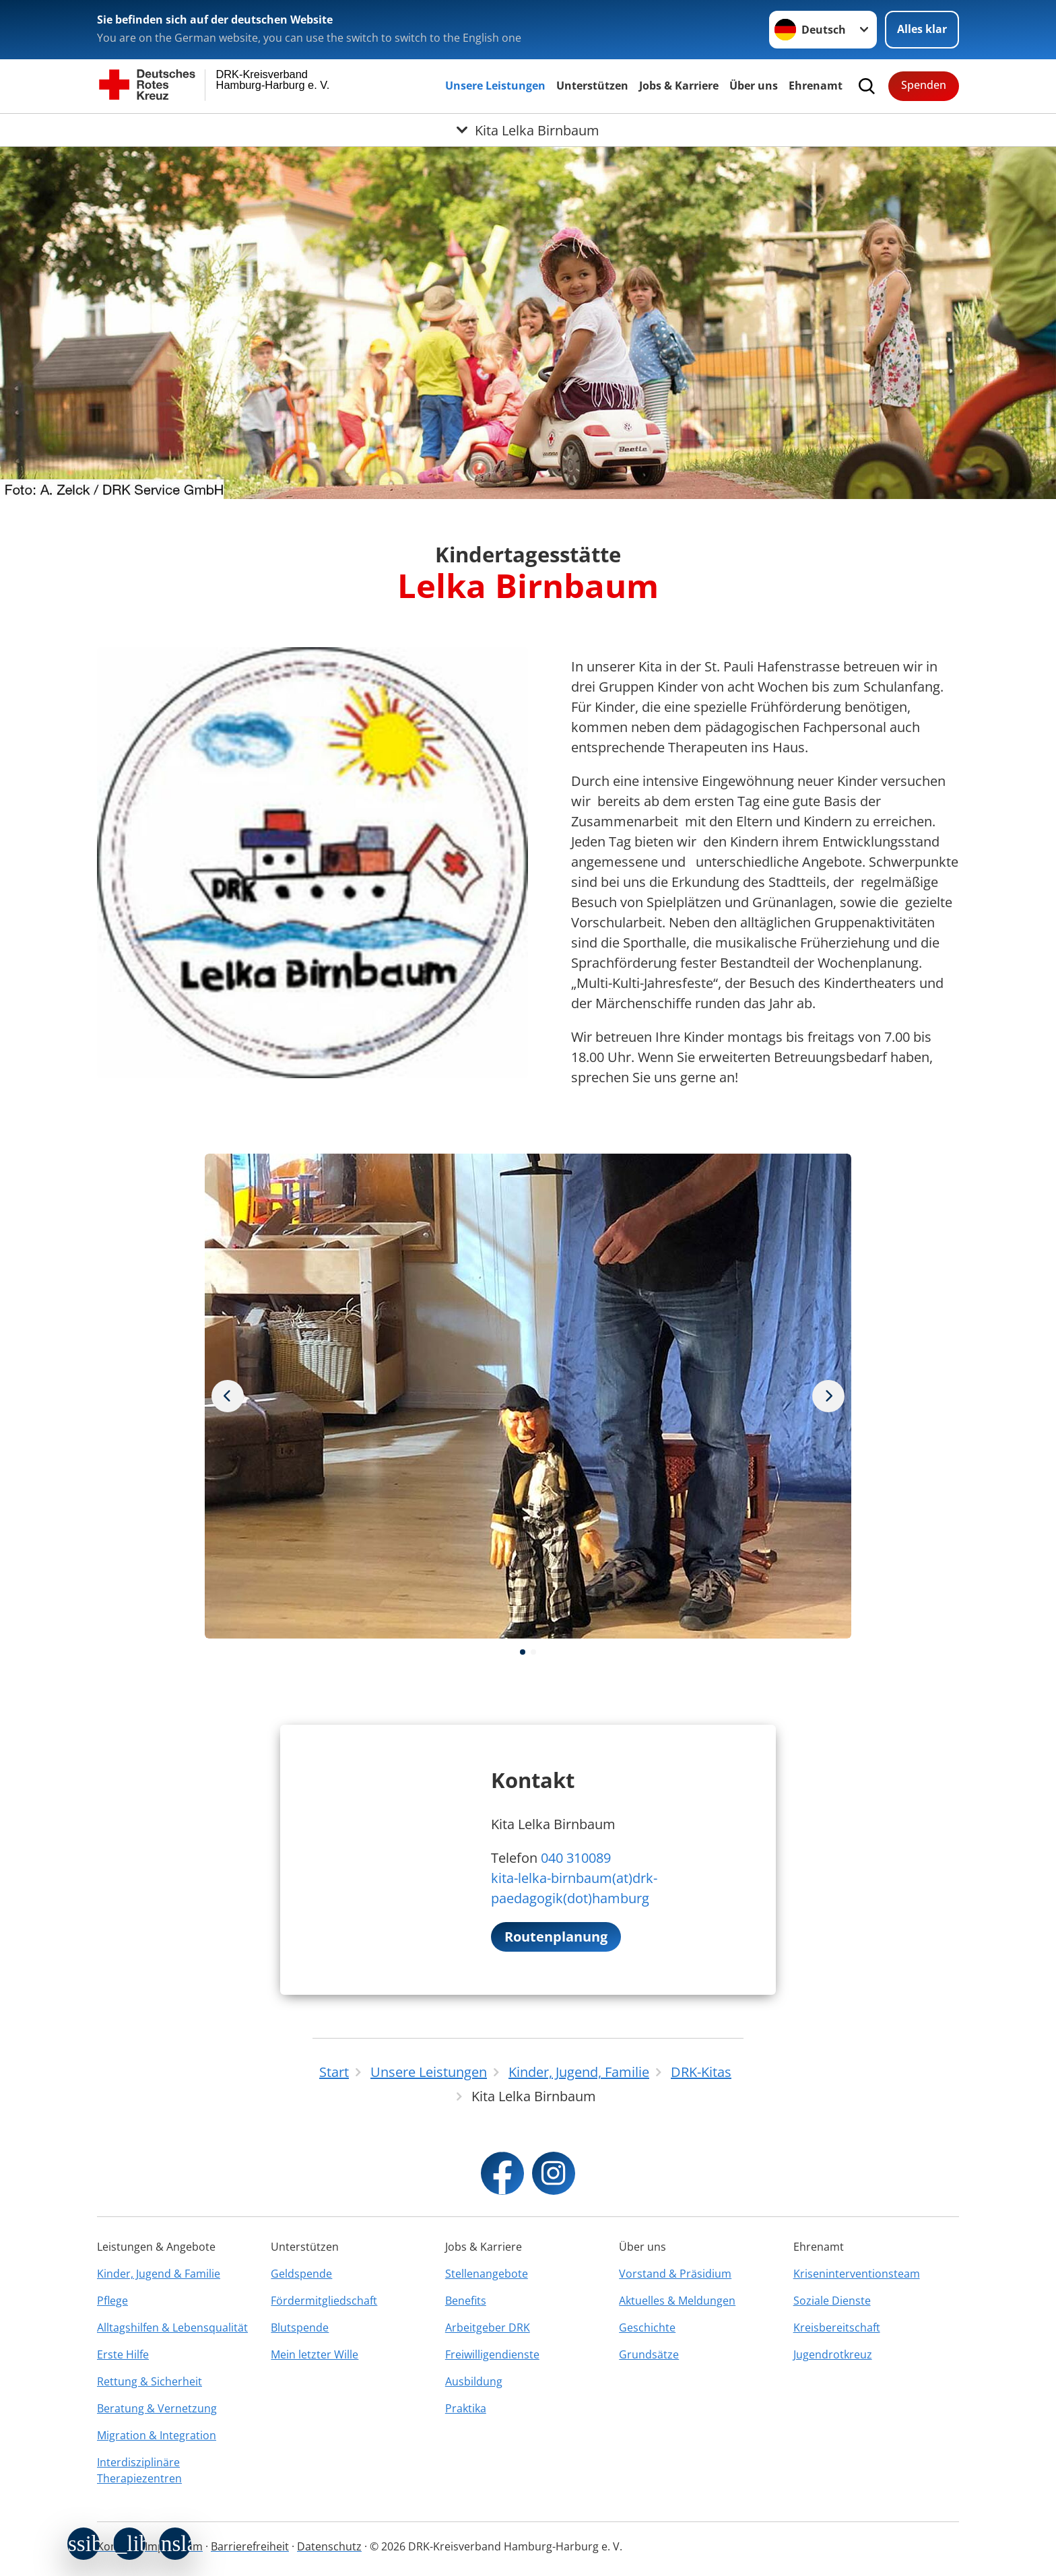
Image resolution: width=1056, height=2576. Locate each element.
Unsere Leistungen (495, 85)
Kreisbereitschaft (836, 2327)
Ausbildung (473, 2381)
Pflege (112, 2300)
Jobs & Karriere (679, 85)
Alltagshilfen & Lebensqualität (172, 2327)
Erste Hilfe (123, 2354)
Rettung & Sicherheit (149, 2381)
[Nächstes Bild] (227, 1396)
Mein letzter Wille (314, 2354)
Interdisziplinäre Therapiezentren (139, 2470)
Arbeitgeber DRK (487, 2327)
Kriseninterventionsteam (856, 2273)
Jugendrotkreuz (832, 2354)
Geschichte (647, 2327)
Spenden (923, 84)
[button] (522, 1652)
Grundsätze (649, 2354)
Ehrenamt (816, 85)
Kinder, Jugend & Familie (158, 2273)
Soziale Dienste (832, 2300)
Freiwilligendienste (492, 2354)
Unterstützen (592, 85)
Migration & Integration (156, 2435)
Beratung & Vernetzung (157, 2408)
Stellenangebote (486, 2273)
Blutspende (300, 2327)
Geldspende (301, 2273)
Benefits (465, 2300)
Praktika (465, 2408)
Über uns (753, 85)
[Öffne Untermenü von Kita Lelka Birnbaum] (528, 130)
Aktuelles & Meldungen (677, 2300)
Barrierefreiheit (250, 2546)
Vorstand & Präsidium (675, 2273)
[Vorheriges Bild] (828, 1396)
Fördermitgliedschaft (324, 2300)
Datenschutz (329, 2546)
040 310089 (576, 1858)
